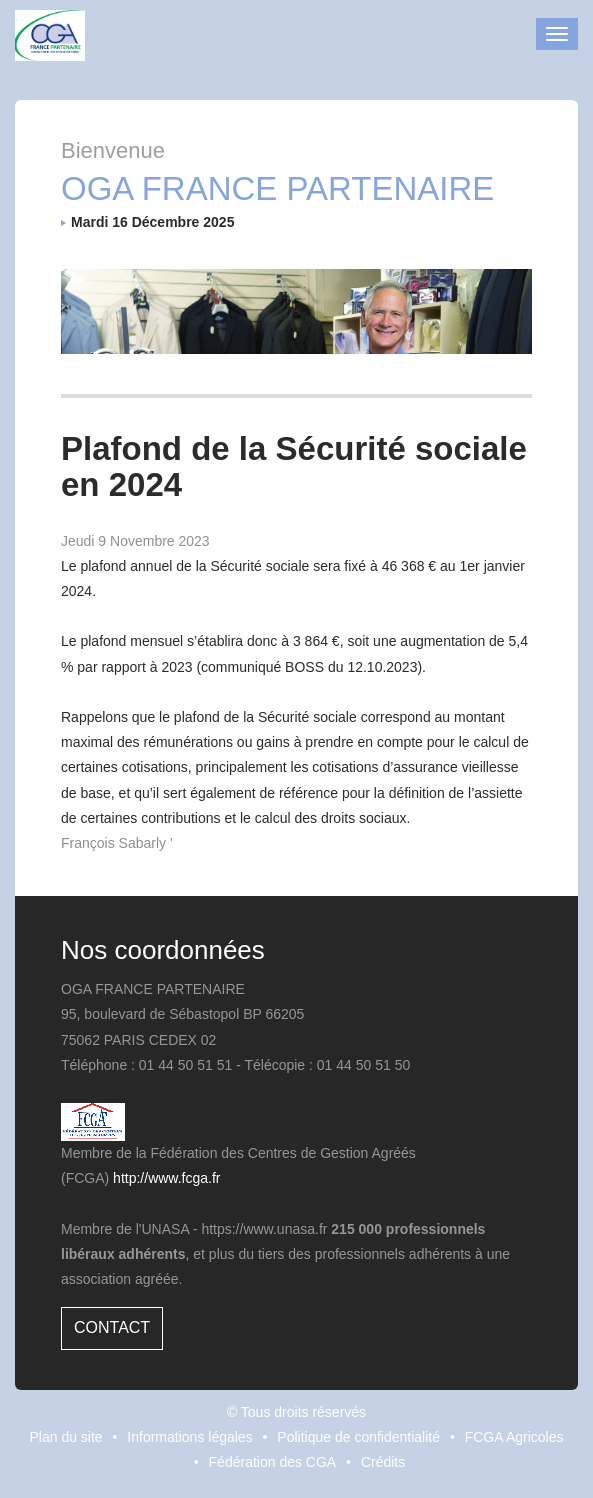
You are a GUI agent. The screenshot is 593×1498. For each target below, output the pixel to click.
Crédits (383, 1462)
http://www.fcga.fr (166, 1178)
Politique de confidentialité (358, 1437)
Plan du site (65, 1437)
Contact (112, 1327)
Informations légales (189, 1437)
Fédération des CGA (273, 1462)
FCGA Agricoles (514, 1437)
